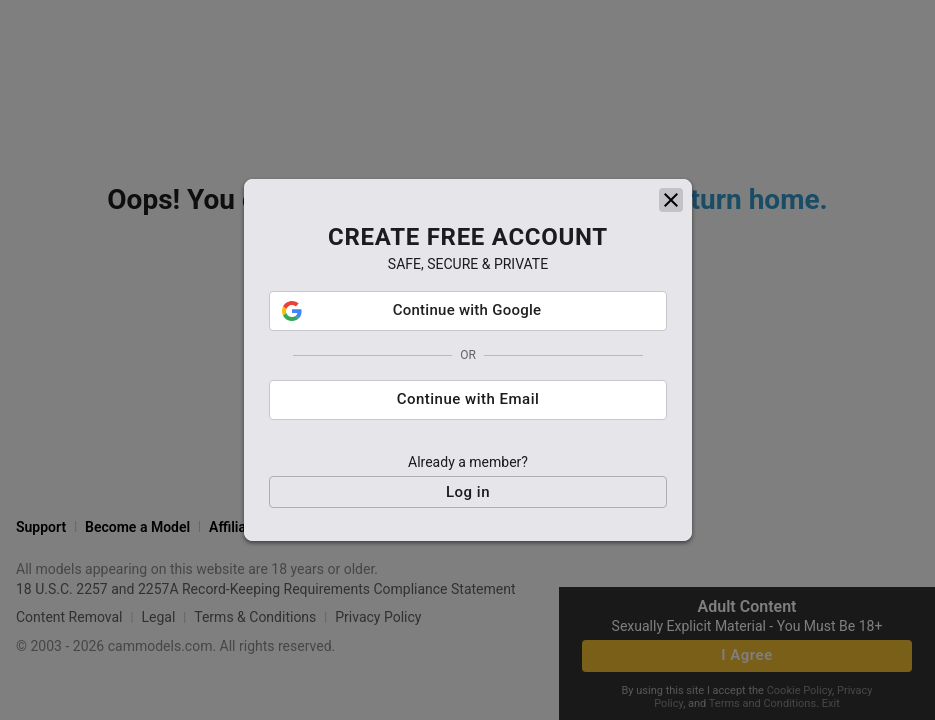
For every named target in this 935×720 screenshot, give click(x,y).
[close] (671, 210)
